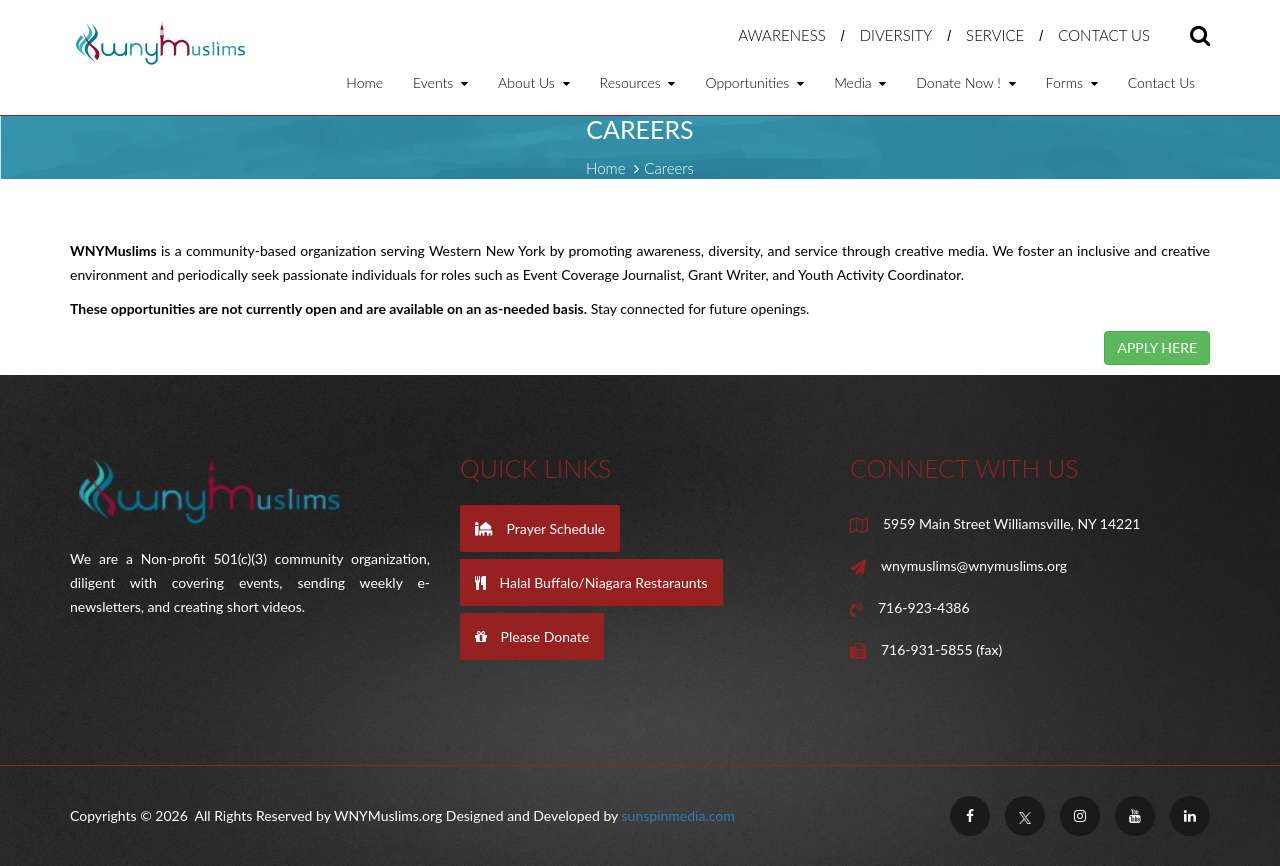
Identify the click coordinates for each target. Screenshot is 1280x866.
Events (440, 83)
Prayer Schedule (540, 528)
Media (860, 83)
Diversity (896, 35)
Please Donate (532, 636)
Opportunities (754, 83)
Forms (1072, 83)
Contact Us (1104, 35)
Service (995, 35)
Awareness (782, 35)
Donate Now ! (965, 83)
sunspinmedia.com (678, 815)
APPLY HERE (1157, 347)
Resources (638, 83)
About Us (534, 83)
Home (364, 83)
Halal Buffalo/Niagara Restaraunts (591, 582)
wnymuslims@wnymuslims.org (974, 566)
